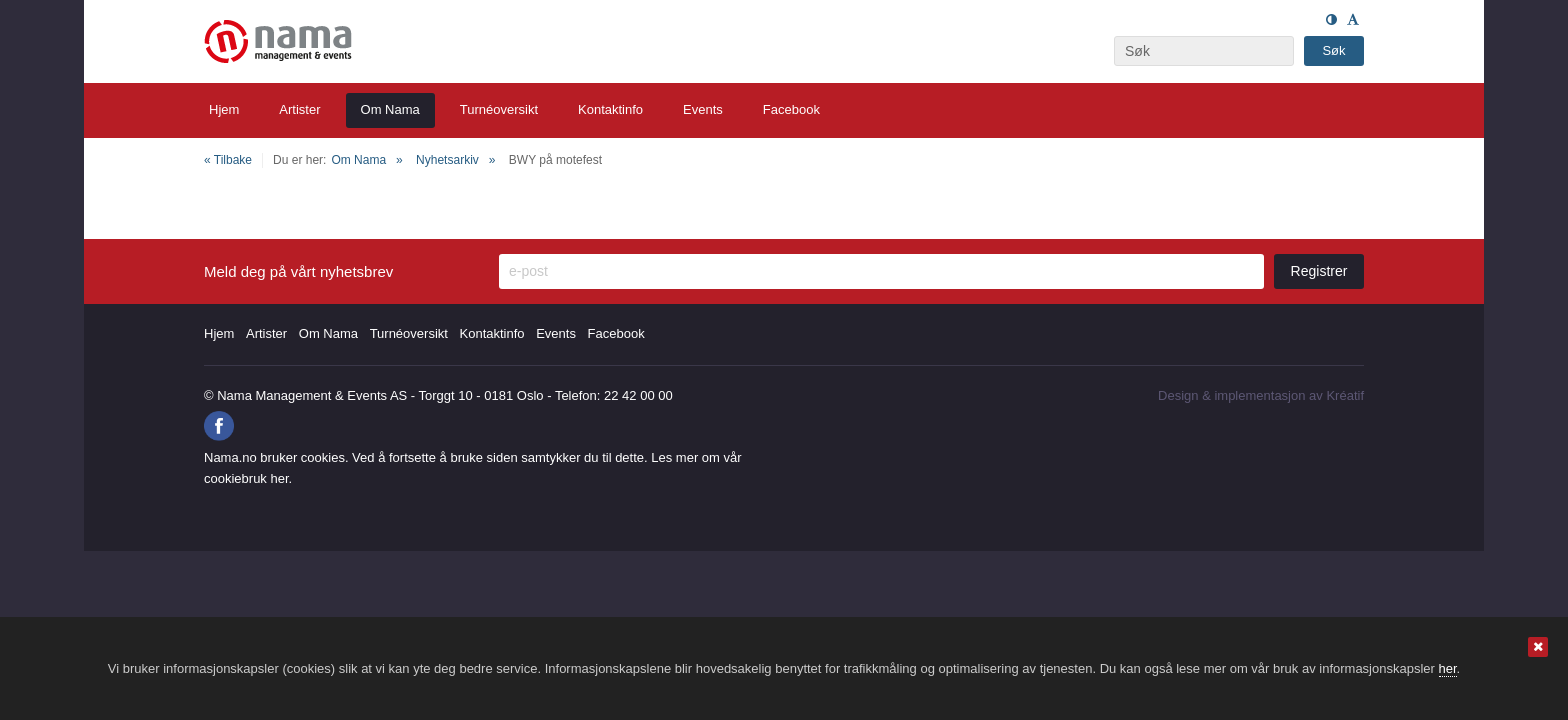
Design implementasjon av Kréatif (1261, 395)
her (1448, 668)
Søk (1333, 50)
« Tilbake (228, 160)
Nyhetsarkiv (447, 160)
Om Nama (358, 160)
